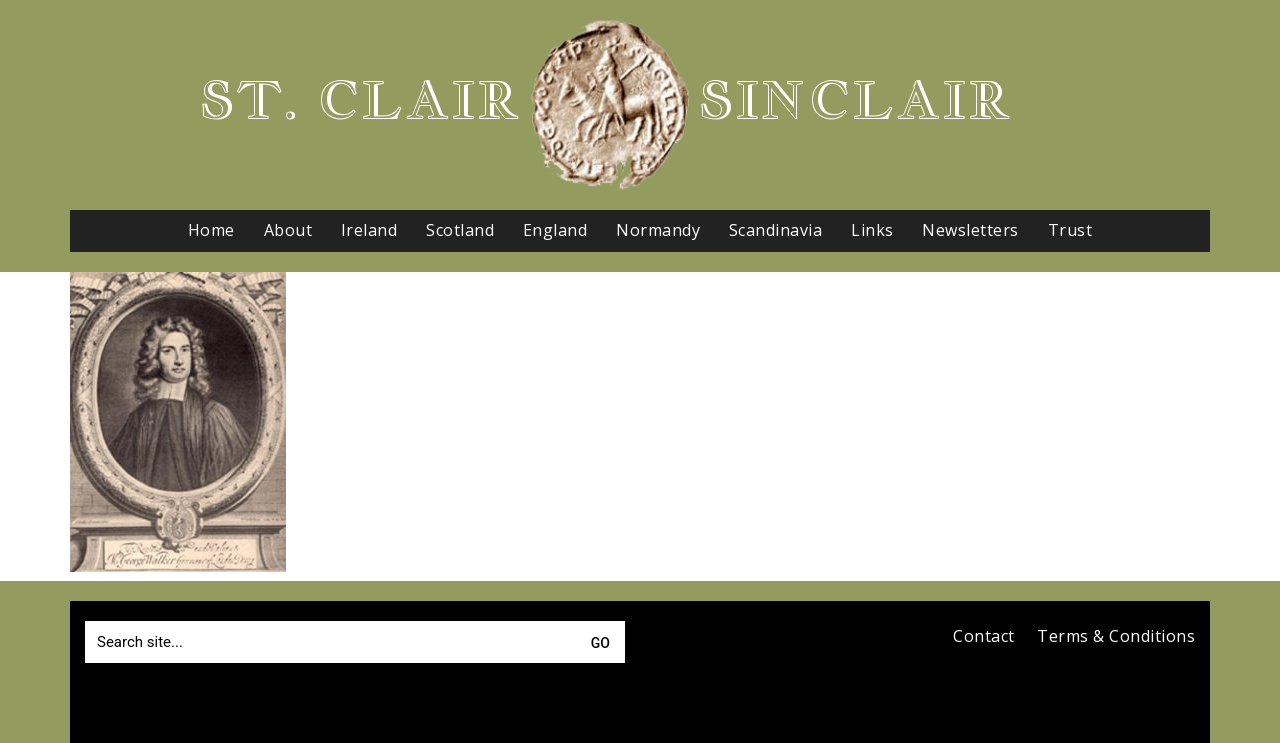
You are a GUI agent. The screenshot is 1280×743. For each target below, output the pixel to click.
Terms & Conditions (1116, 636)
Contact (984, 636)
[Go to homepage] (610, 105)
